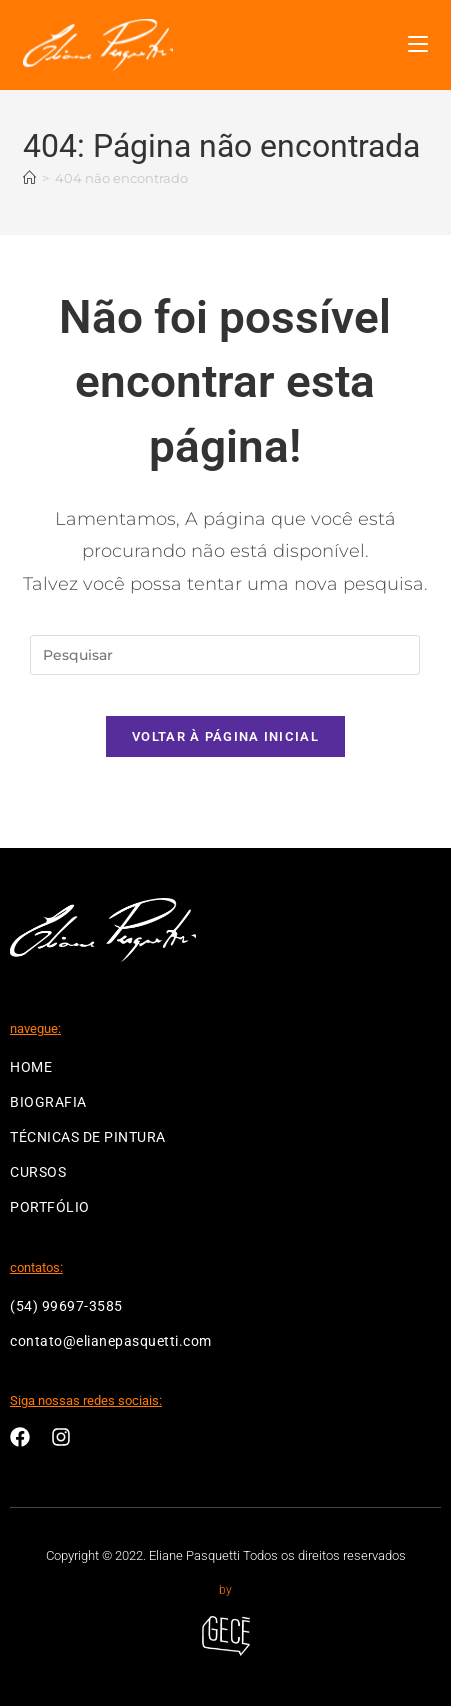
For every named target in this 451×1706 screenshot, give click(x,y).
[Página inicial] (29, 178)
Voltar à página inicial (225, 736)
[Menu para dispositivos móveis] (418, 44)
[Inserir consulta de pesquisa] (225, 655)
